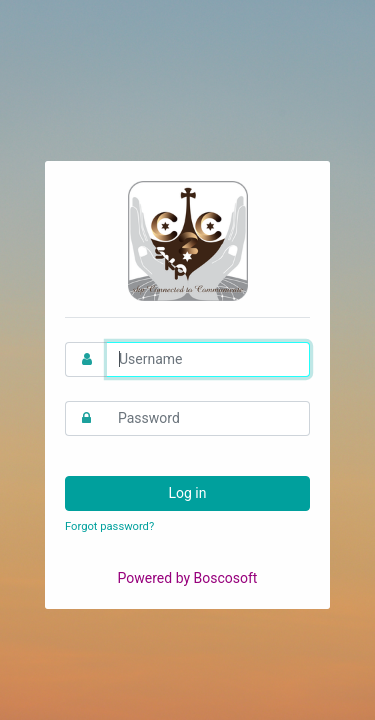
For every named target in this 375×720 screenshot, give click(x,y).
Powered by (188, 578)
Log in (188, 493)
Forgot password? (109, 526)
